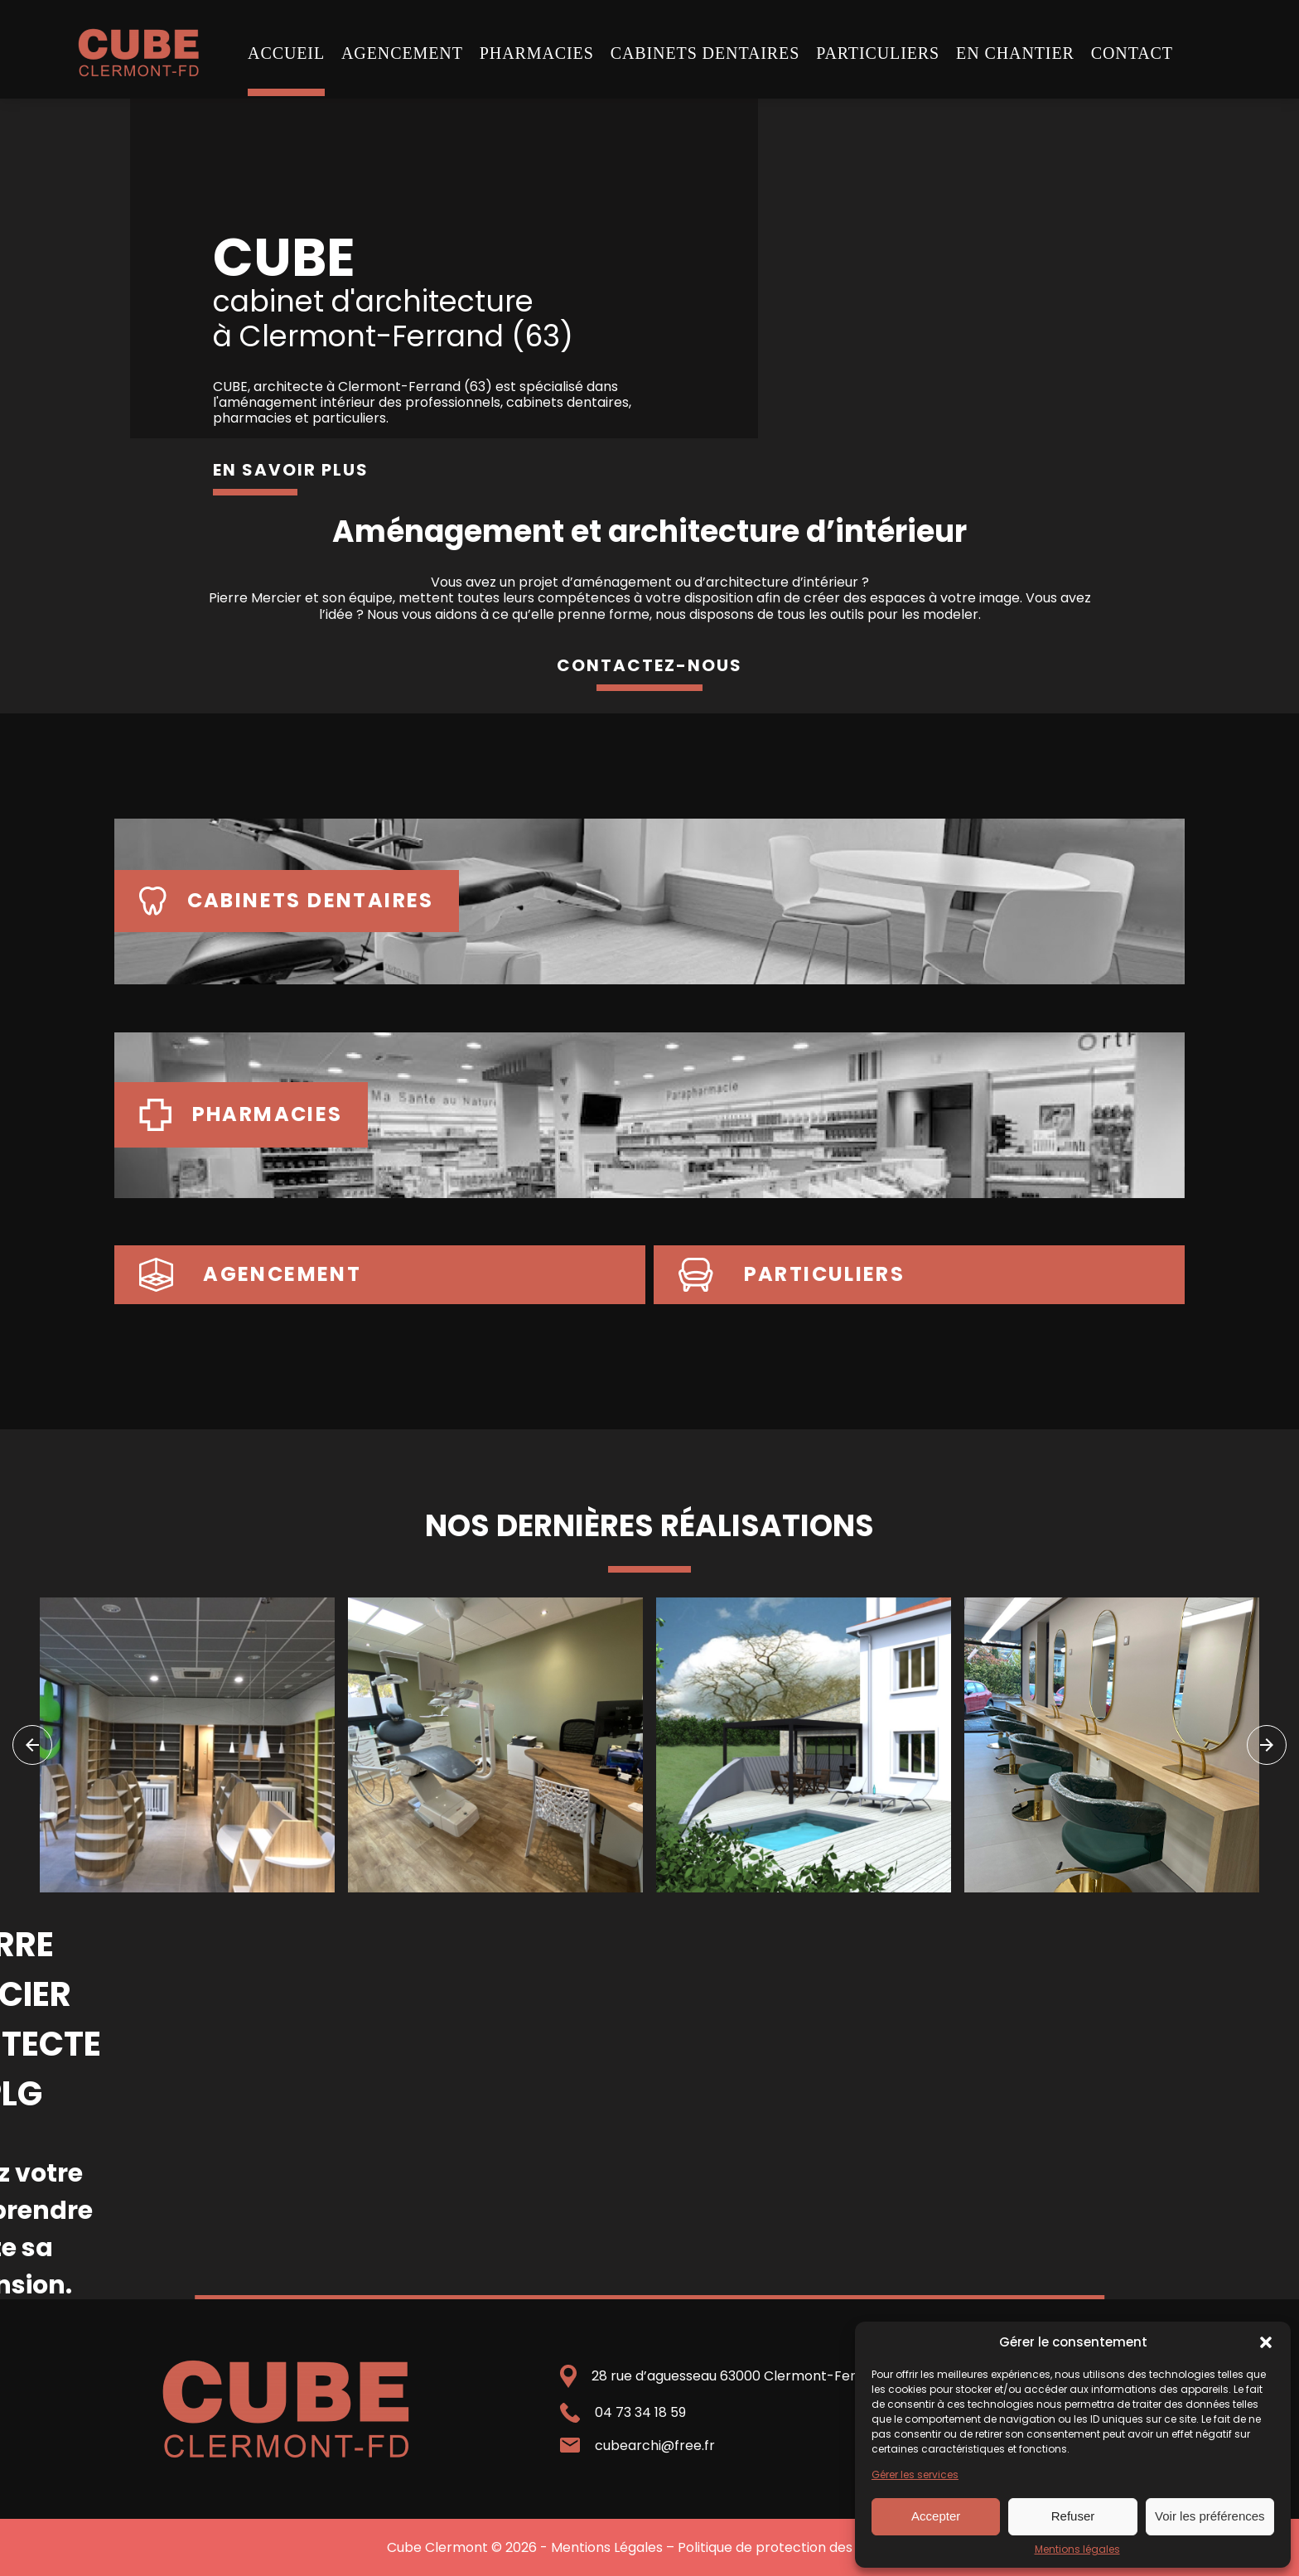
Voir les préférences (1210, 2516)
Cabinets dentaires (705, 53)
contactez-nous (649, 665)
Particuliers (877, 53)
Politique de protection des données (795, 2547)
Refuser (1073, 2516)
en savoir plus (291, 469)
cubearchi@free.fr (655, 2445)
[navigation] (32, 1745)
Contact (1132, 53)
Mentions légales (1077, 2549)
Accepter (935, 2516)
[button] (1266, 2342)
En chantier (1015, 53)
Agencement (402, 53)
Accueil (286, 53)
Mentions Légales (607, 2547)
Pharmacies (537, 53)
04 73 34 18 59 (640, 2412)
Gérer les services (915, 2475)
